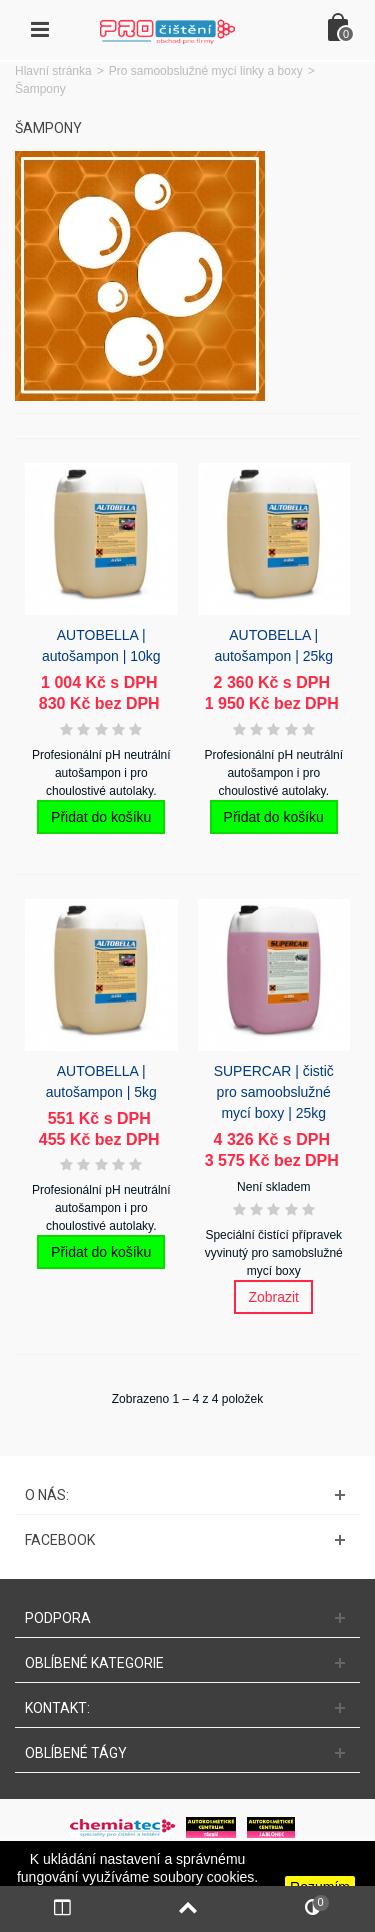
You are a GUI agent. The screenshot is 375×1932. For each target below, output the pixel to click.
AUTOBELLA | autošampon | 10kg (101, 645)
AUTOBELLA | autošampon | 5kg (101, 1081)
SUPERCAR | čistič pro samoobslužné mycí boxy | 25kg (274, 1092)
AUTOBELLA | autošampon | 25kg (273, 645)
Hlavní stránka (53, 71)
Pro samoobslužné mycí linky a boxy (206, 71)
